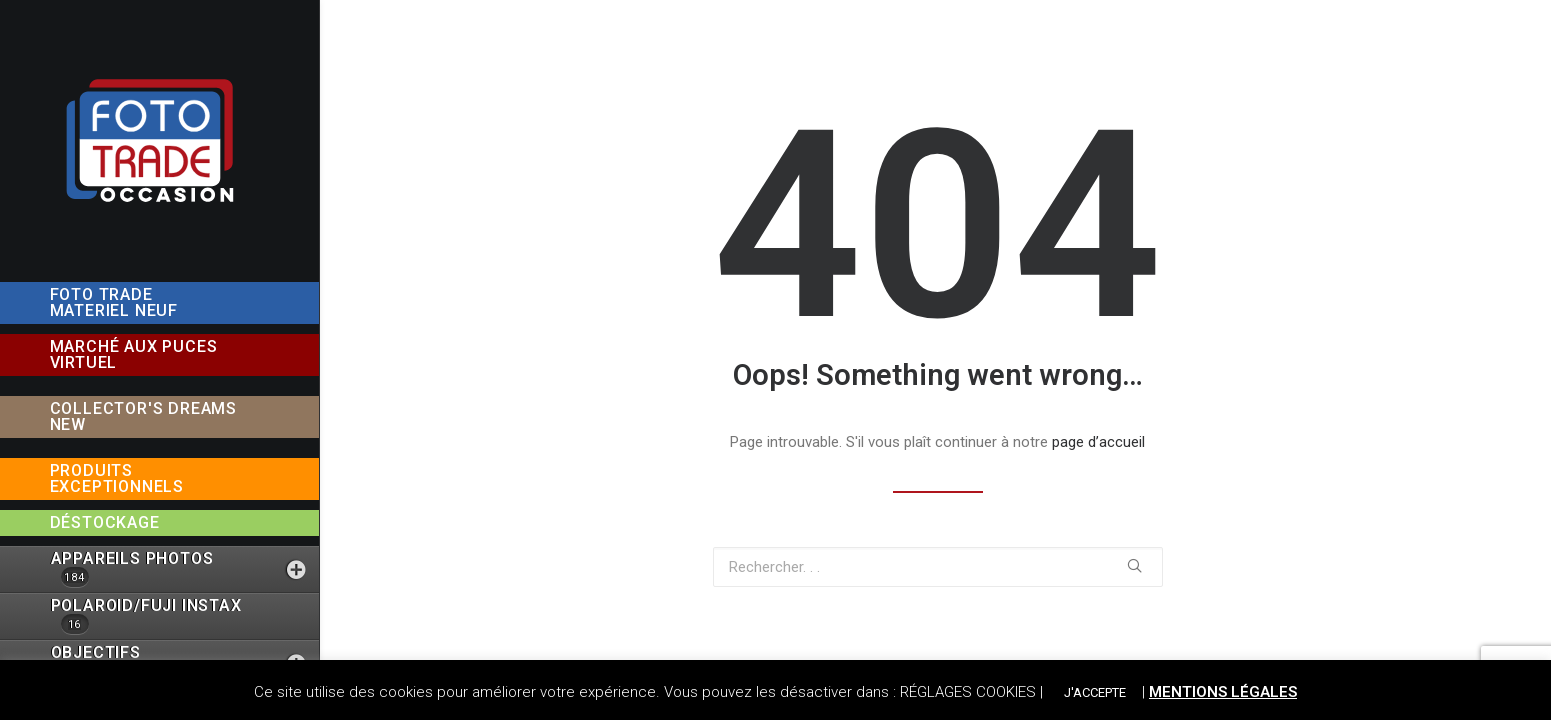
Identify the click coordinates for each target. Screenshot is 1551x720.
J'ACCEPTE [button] (1095, 692)
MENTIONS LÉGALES (1223, 692)
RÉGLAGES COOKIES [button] (968, 692)
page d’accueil (1098, 442)
